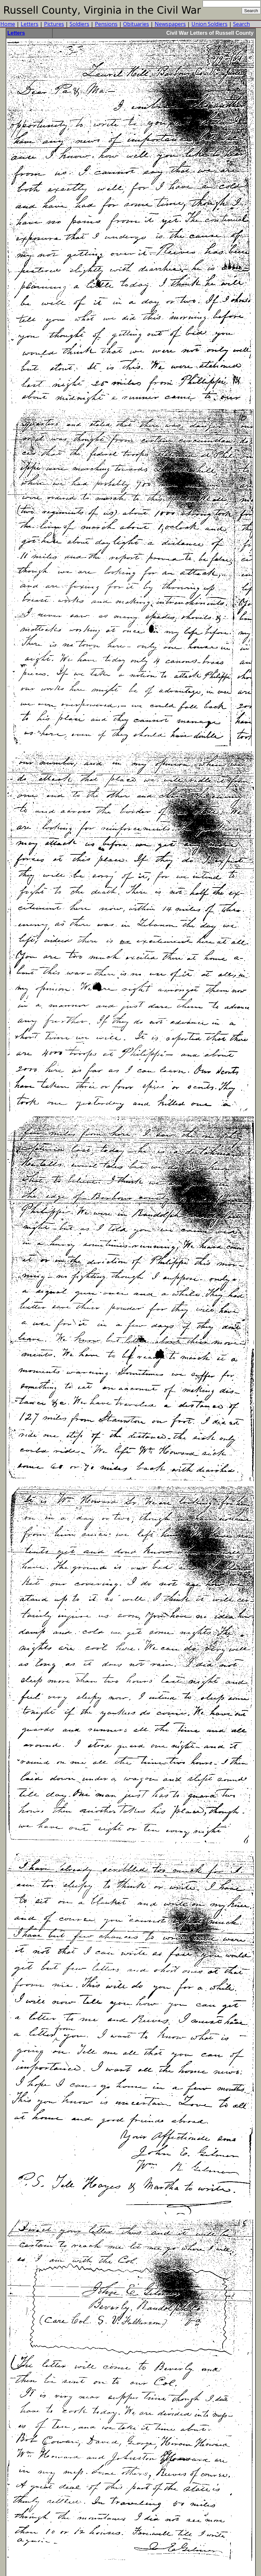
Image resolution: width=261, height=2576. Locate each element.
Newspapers (170, 24)
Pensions (106, 24)
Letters (29, 24)
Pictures (54, 24)
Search (241, 24)
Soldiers (79, 24)
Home (7, 24)
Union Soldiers (209, 24)
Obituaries (136, 24)
